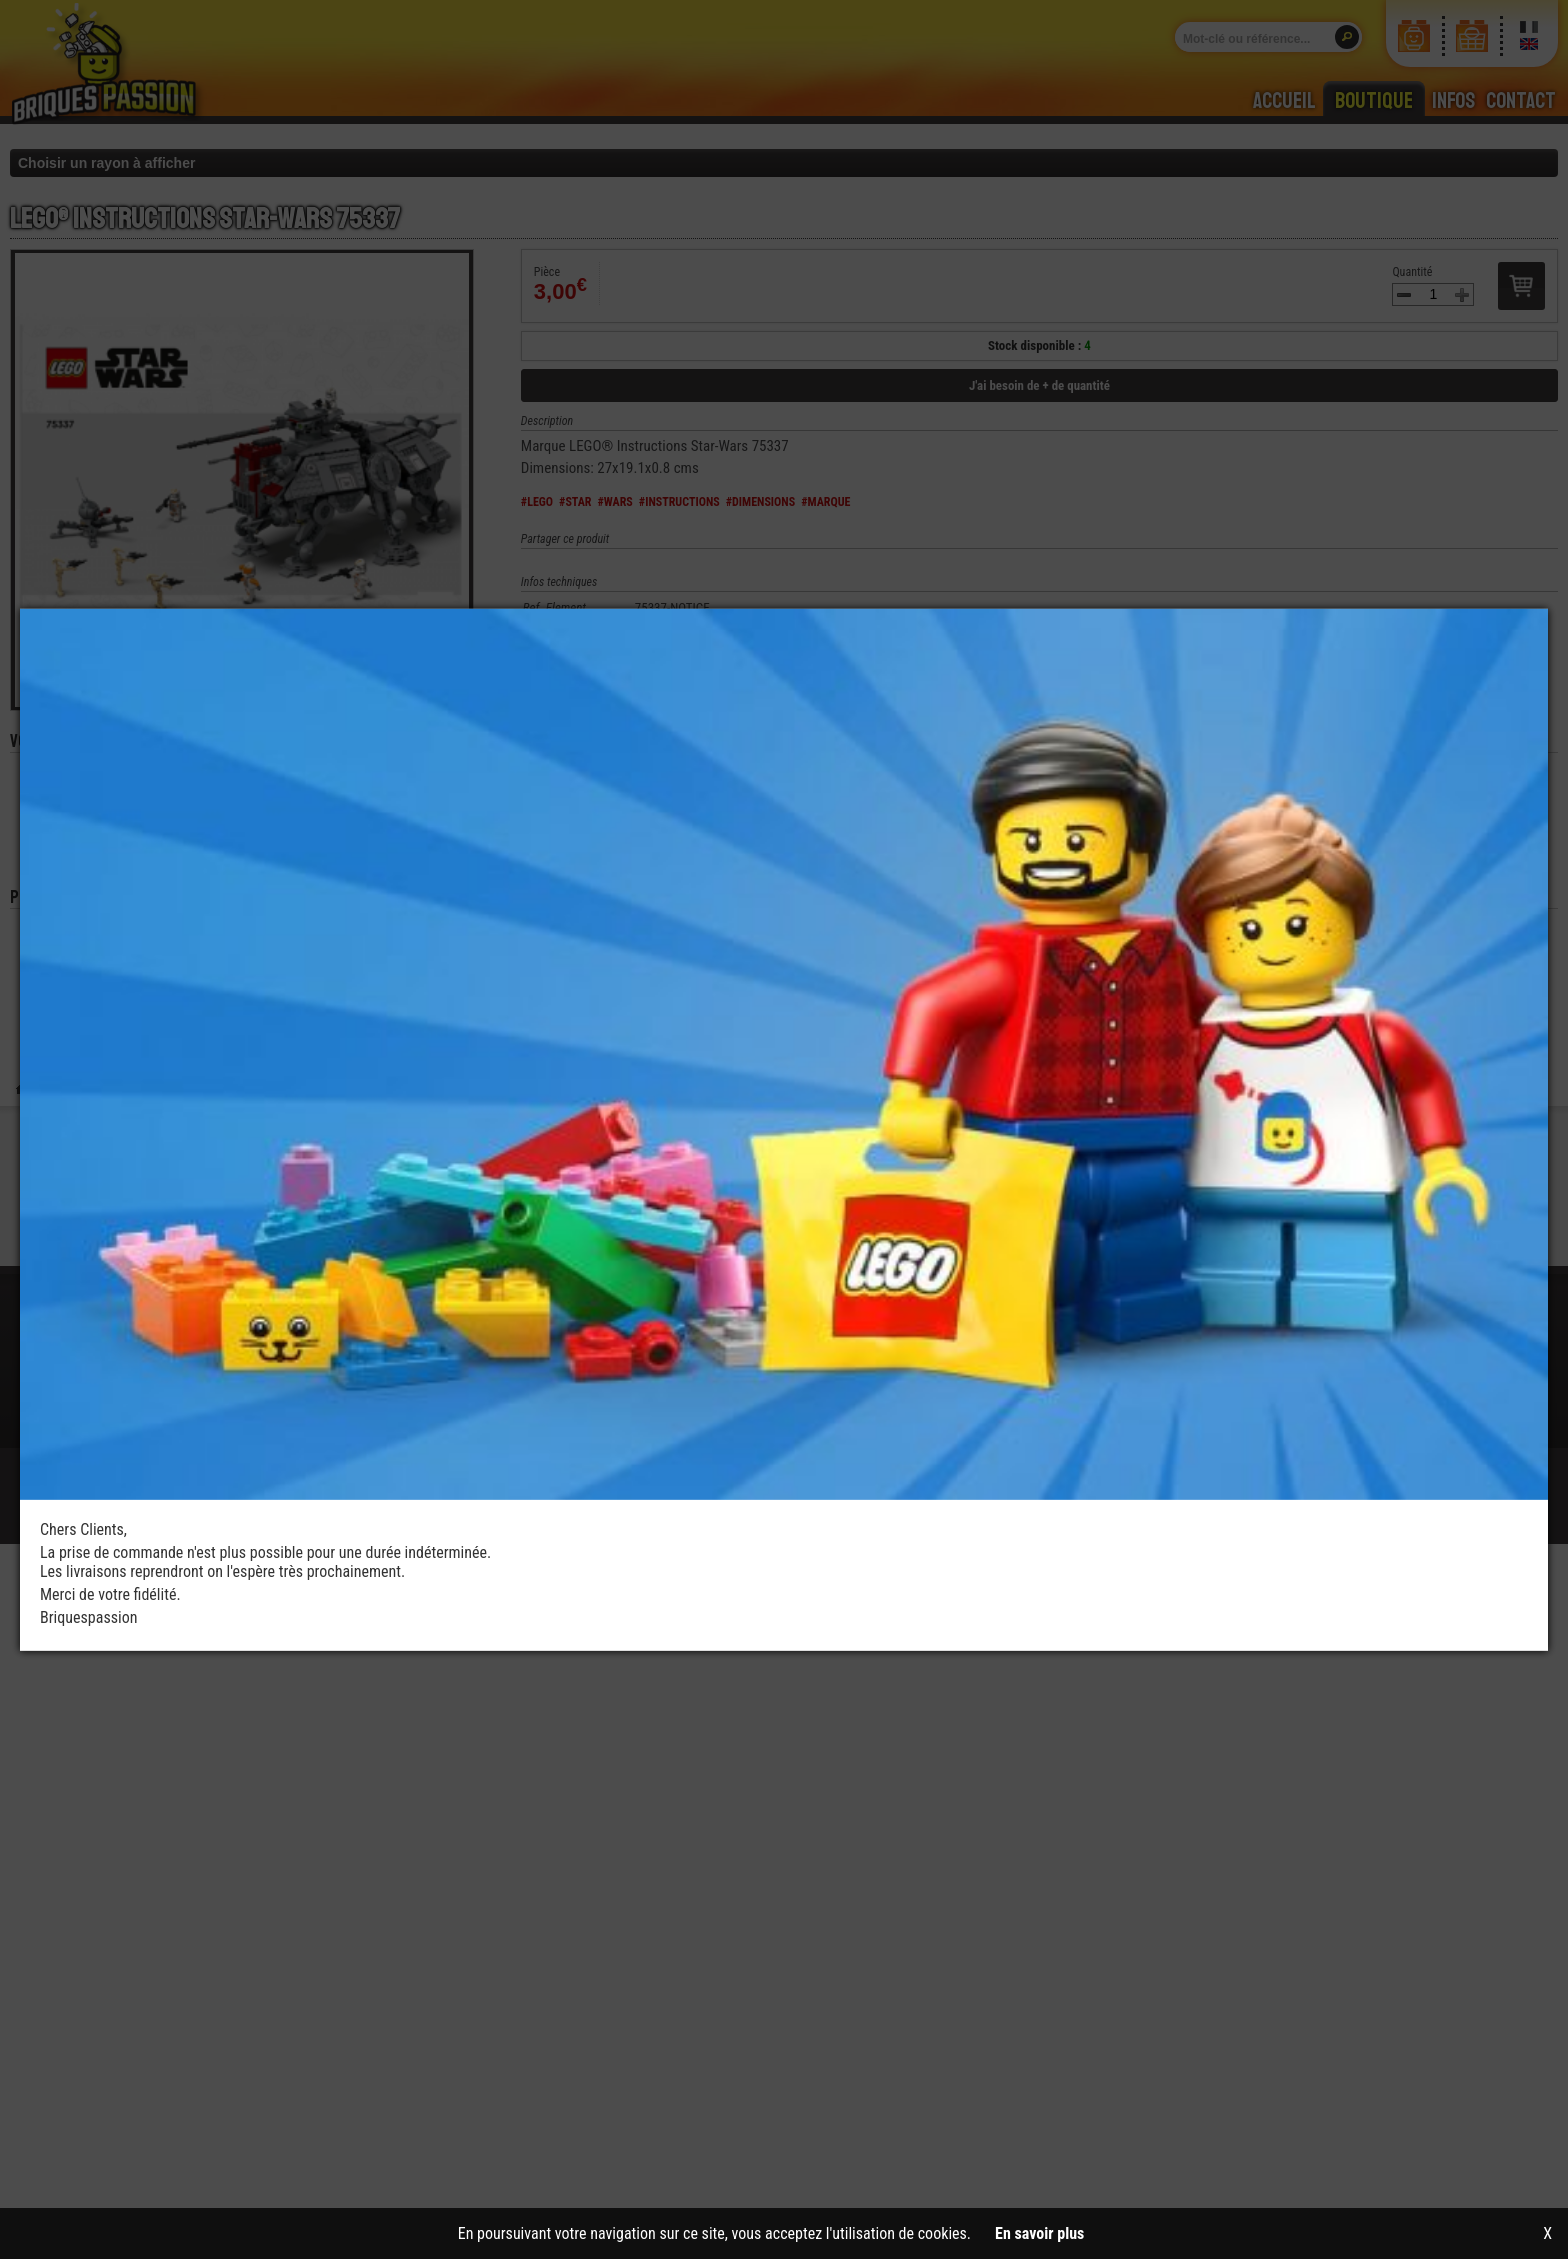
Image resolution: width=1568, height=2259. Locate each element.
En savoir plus (1039, 2233)
